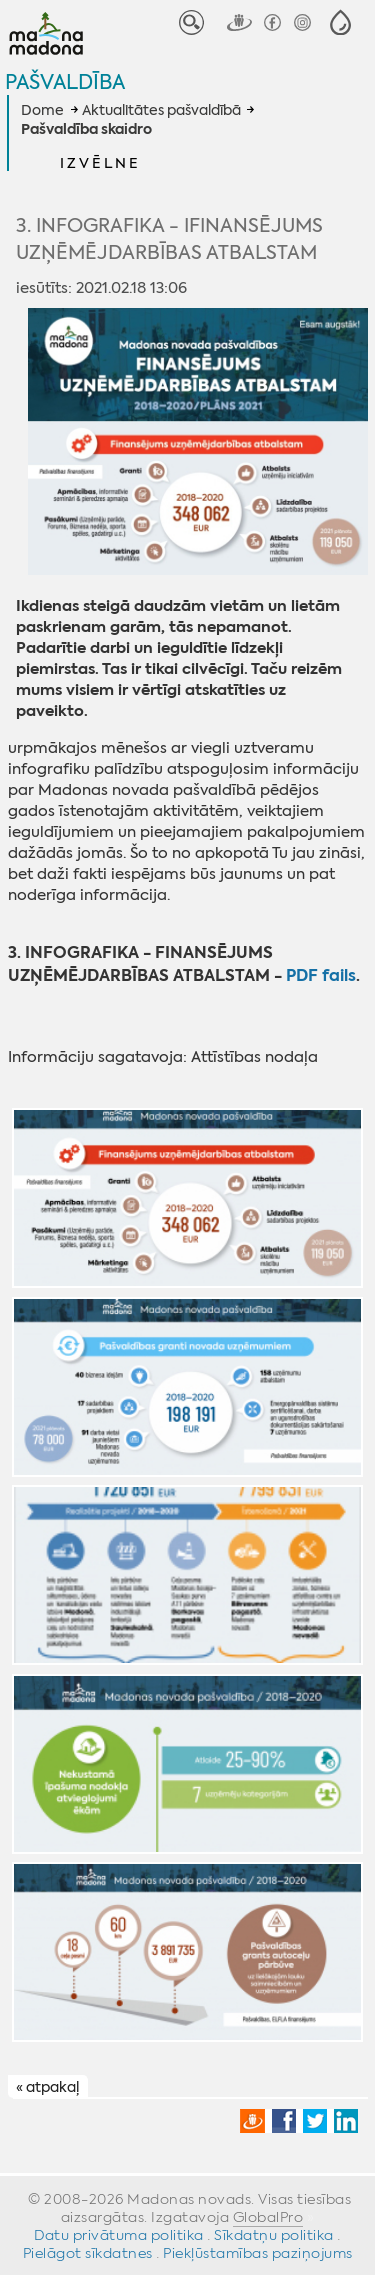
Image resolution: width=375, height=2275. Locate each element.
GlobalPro (268, 2217)
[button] (340, 22)
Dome (42, 110)
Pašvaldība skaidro (86, 130)
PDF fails (321, 975)
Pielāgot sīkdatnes (88, 2253)
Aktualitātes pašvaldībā (161, 110)
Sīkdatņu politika (274, 2235)
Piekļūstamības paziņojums (258, 2253)
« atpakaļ (47, 2087)
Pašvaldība (65, 81)
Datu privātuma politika (119, 2235)
